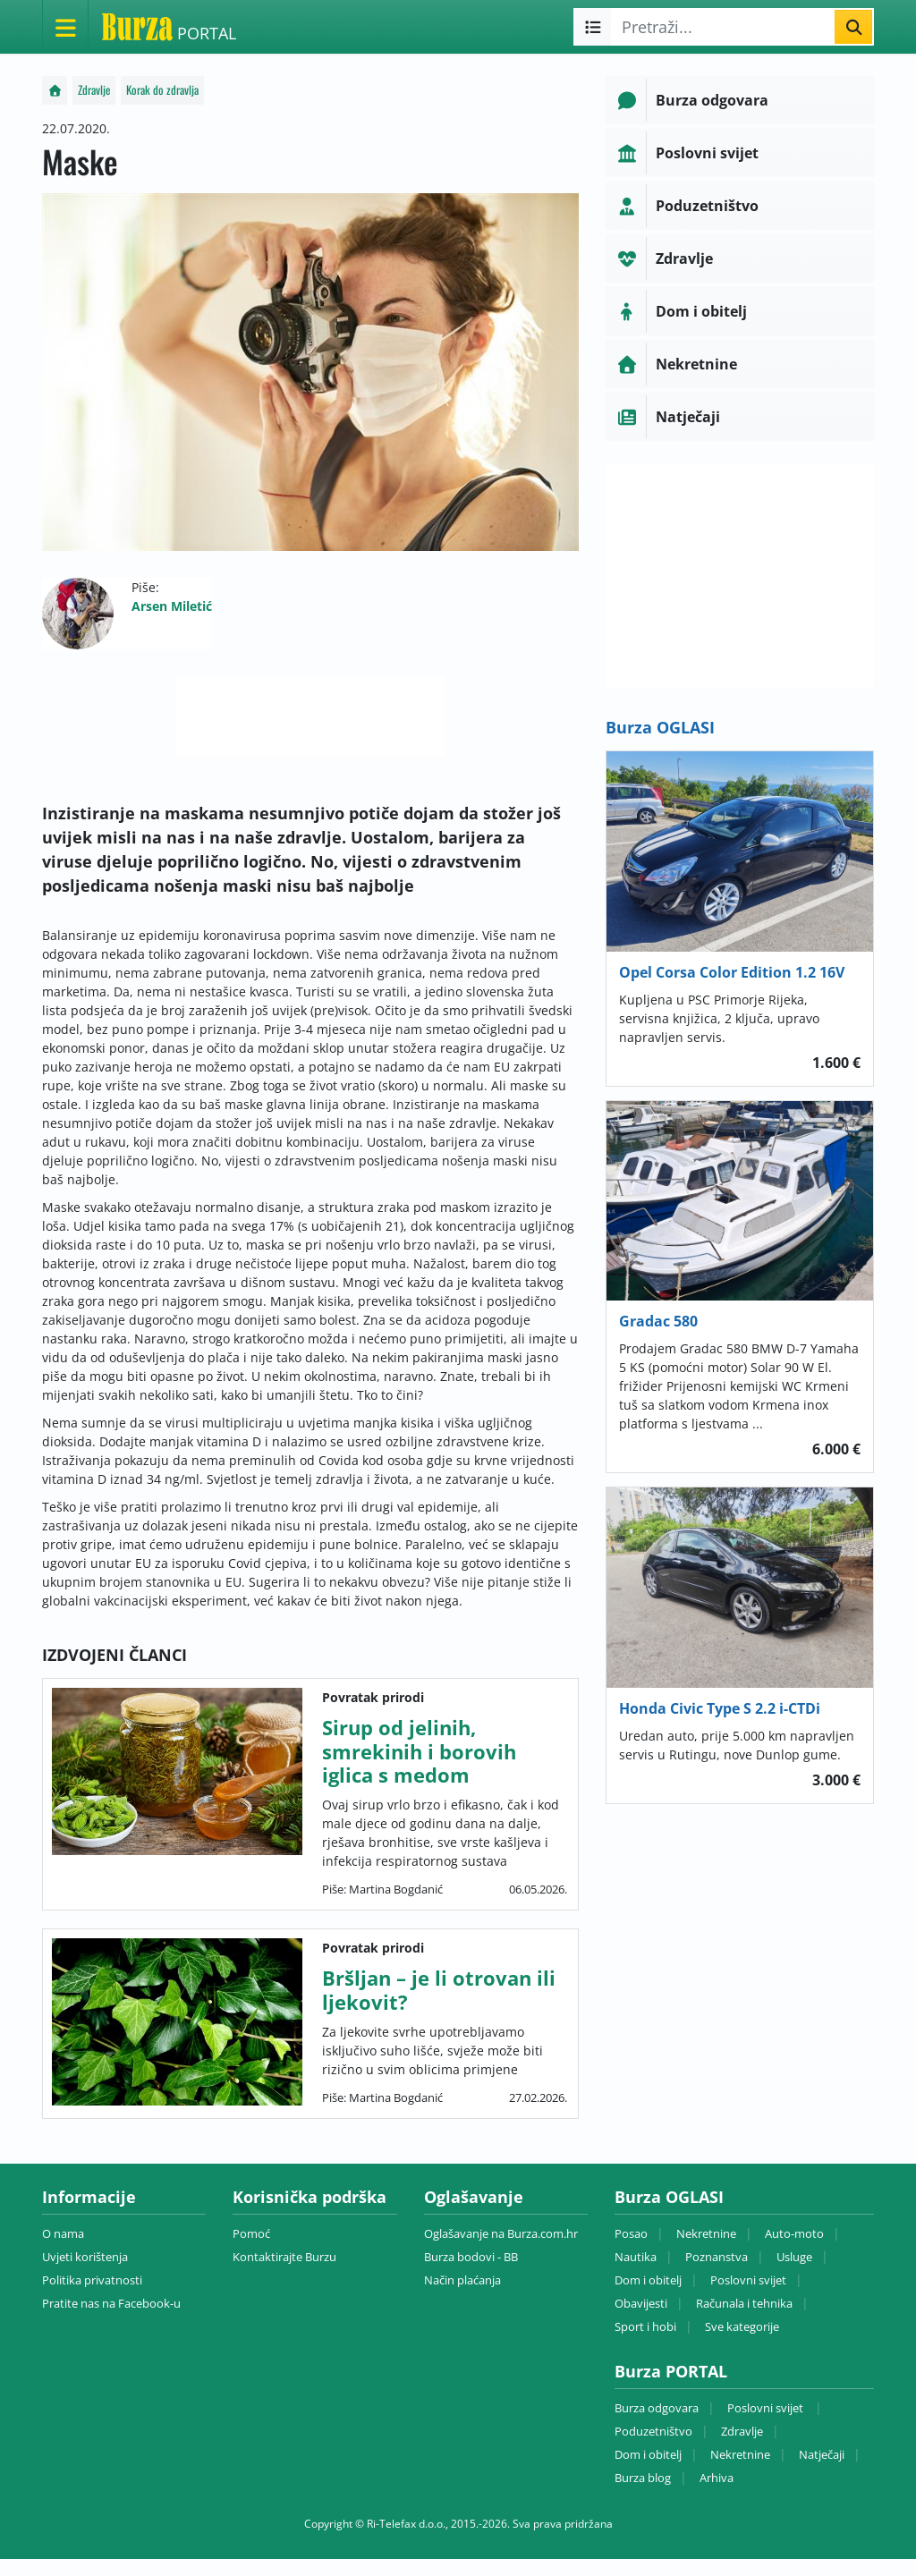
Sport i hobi (645, 2326)
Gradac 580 (658, 1321)
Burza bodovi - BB (471, 2257)
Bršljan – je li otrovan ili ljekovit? (439, 1989)
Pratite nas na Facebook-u (111, 2303)
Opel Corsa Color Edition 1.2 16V (731, 972)
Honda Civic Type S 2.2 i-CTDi (719, 1708)
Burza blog (643, 2478)
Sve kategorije (742, 2326)
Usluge (794, 2257)
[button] (740, 100)
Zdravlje (94, 89)
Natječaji (821, 2454)
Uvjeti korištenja (85, 2257)
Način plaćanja (462, 2280)
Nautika (636, 2257)
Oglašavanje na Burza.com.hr (501, 2233)
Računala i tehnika (744, 2303)
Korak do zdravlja (162, 89)
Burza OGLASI (660, 727)
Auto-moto (794, 2233)
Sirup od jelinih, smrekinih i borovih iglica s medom (419, 1751)
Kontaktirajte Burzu (284, 2257)
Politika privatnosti (92, 2280)
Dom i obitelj (648, 2280)
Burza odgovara (657, 2408)
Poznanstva (716, 2257)
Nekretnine (706, 2233)
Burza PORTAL (671, 2371)
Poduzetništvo (653, 2431)
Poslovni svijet (748, 2280)
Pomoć (251, 2233)
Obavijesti (641, 2303)
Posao (631, 2233)
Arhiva (717, 2478)
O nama (63, 2233)
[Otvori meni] (65, 27)
